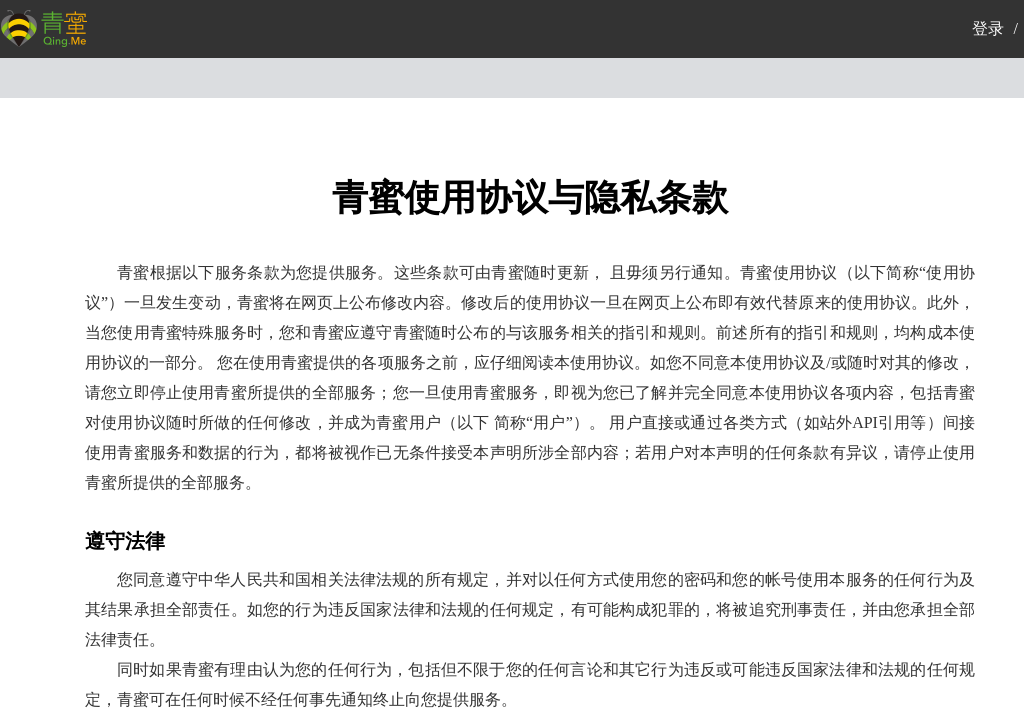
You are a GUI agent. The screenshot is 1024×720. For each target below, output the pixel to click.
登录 (988, 28)
